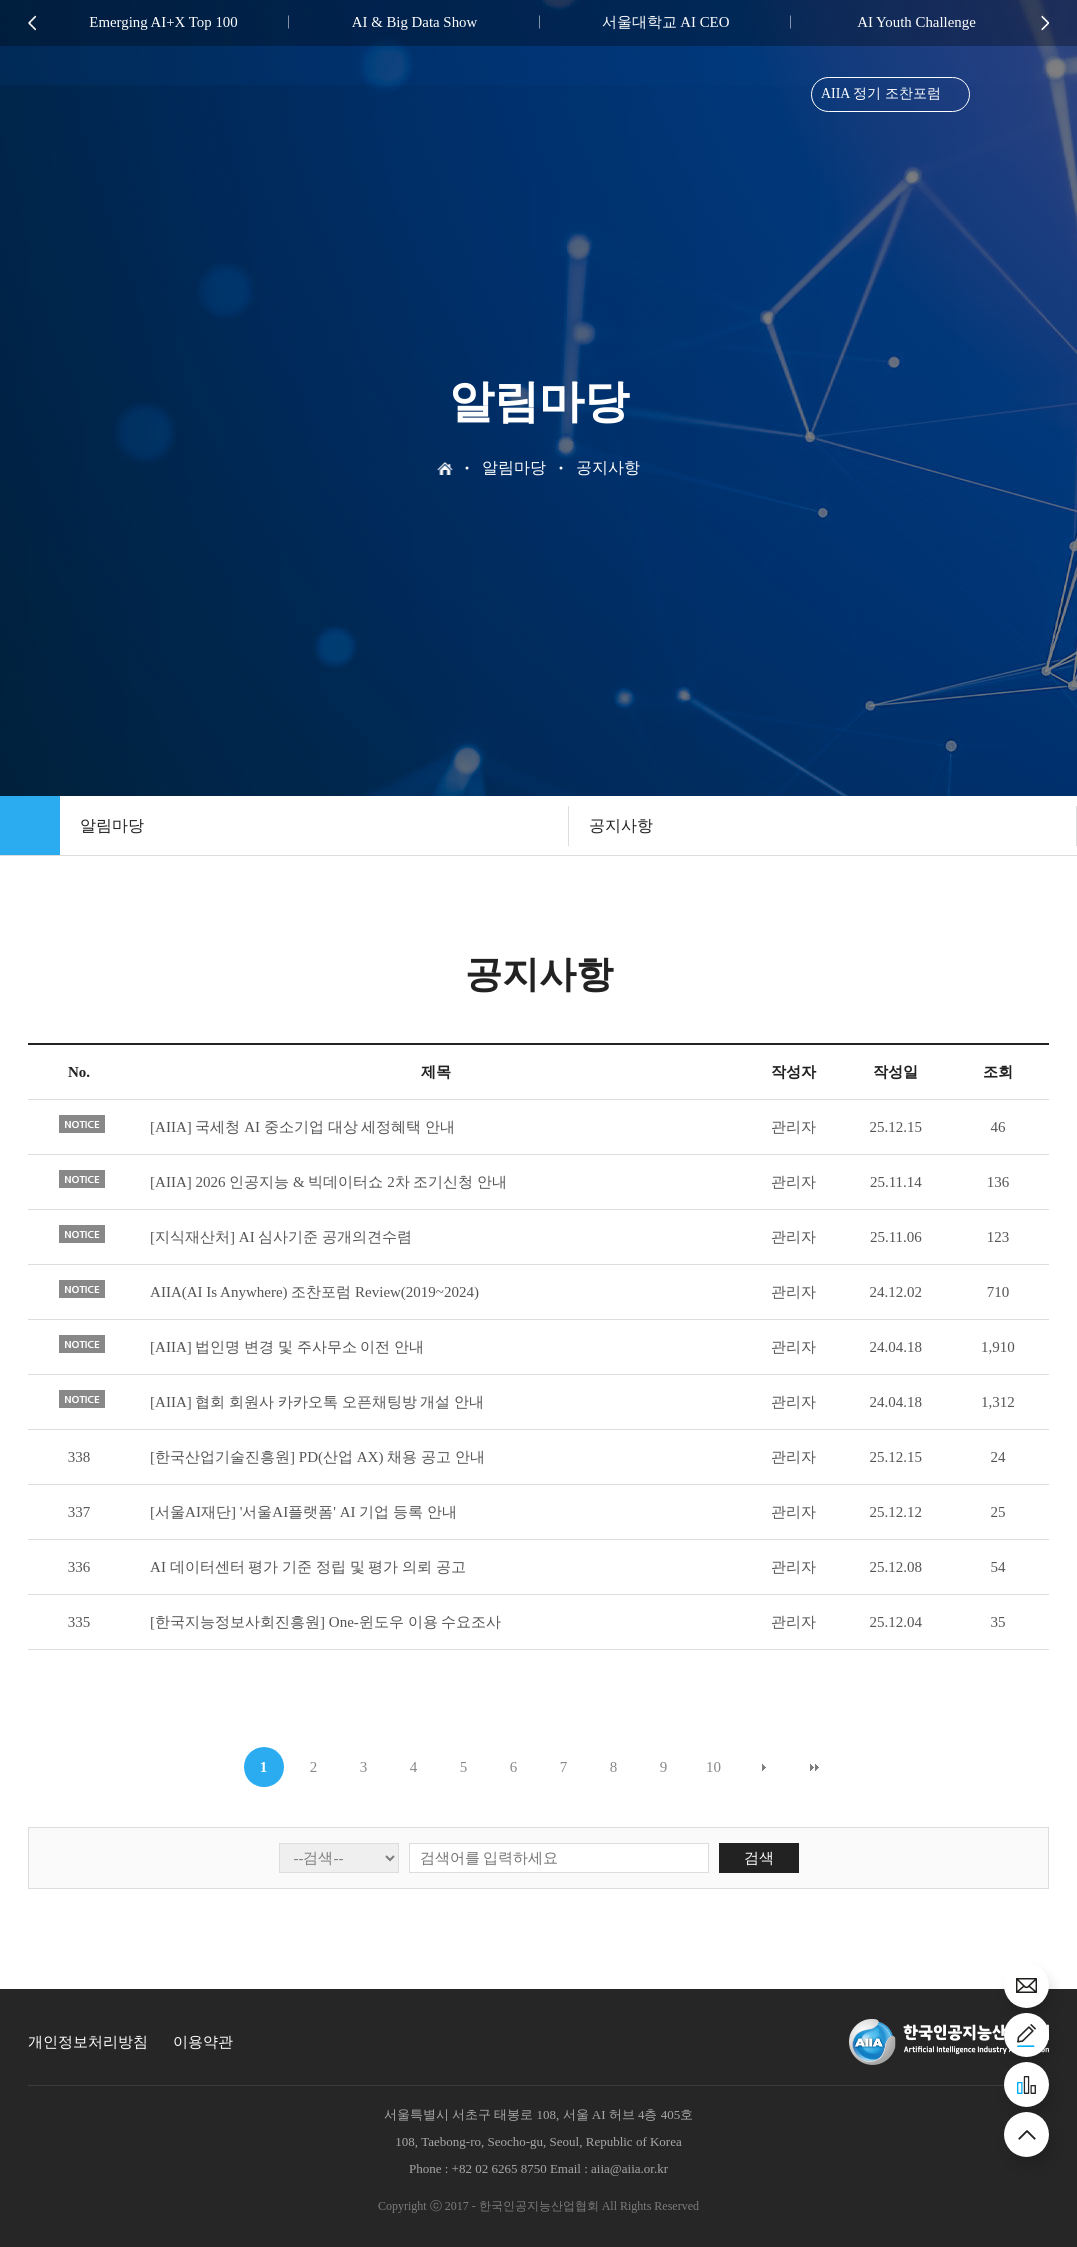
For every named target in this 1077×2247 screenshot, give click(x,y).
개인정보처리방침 (88, 2042)
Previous (32, 22)
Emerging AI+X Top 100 (164, 22)
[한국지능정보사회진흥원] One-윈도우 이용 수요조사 (325, 1622)
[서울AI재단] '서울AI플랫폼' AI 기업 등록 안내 (303, 1512)
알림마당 (112, 825)
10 (713, 1767)
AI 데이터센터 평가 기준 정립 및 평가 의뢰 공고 (308, 1567)
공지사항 (621, 825)
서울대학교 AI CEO (665, 22)
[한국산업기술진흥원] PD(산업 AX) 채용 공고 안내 (317, 1457)
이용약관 (203, 2042)
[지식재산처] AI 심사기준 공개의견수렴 (281, 1237)
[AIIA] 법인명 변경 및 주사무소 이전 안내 (287, 1347)
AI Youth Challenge (917, 22)
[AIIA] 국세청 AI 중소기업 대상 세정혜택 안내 (302, 1127)
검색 (759, 1858)
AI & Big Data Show (414, 22)
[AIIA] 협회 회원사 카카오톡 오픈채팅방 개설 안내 (317, 1402)
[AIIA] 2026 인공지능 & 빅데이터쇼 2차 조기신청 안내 (328, 1182)
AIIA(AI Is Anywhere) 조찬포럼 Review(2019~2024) (314, 1292)
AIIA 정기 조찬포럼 (879, 96)
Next (1045, 22)
